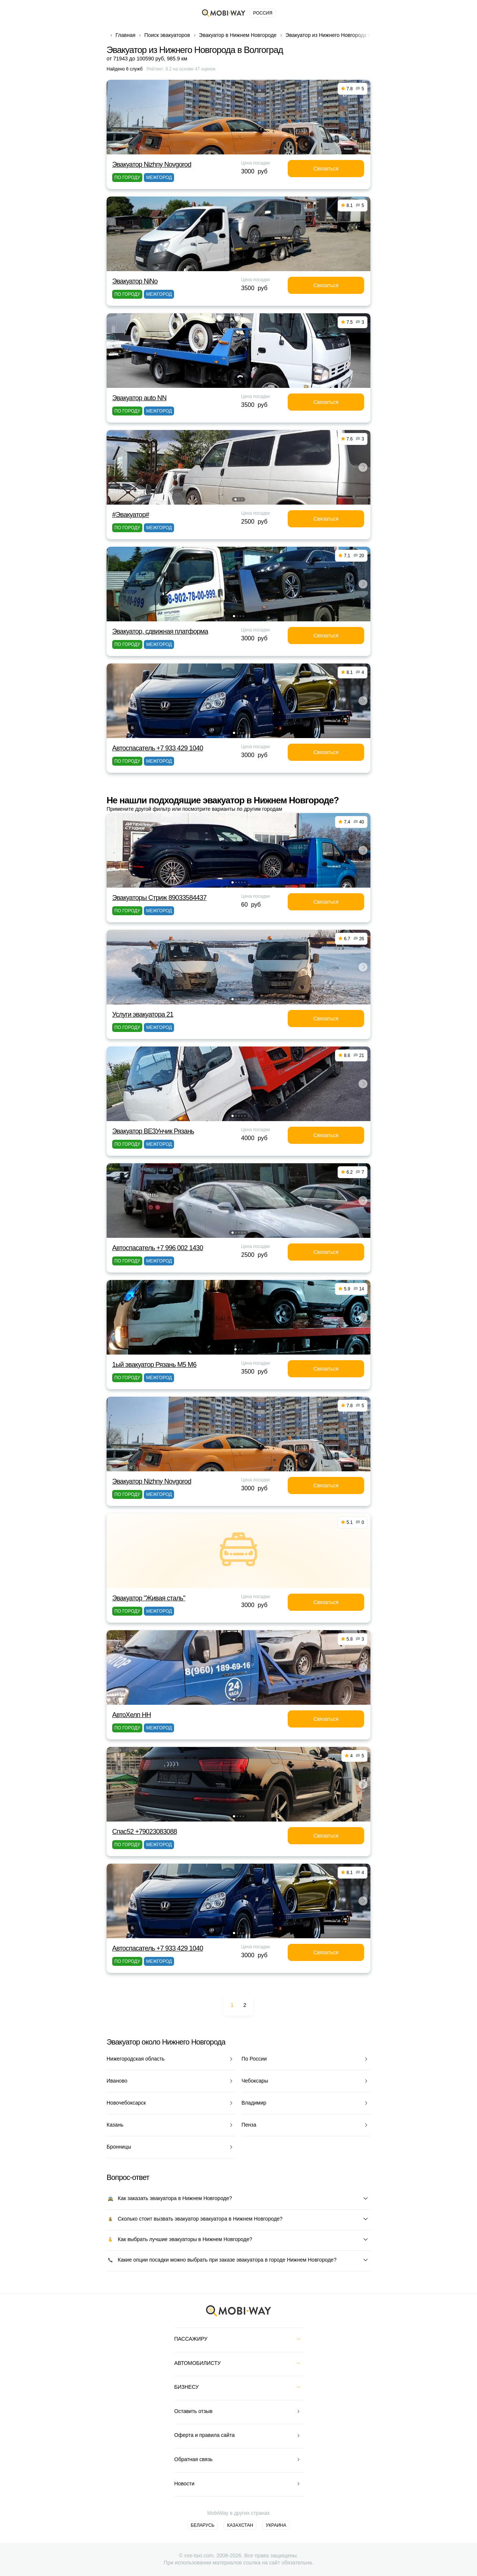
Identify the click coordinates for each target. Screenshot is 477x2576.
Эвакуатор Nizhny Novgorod (151, 164)
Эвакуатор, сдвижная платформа (160, 631)
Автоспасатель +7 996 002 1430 (157, 1248)
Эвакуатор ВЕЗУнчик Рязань (153, 1131)
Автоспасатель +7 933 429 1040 (157, 748)
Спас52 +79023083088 (144, 1831)
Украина (276, 2525)
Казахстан (240, 2525)
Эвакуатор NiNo (135, 281)
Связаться (325, 169)
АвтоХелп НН (131, 1715)
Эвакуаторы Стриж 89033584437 (159, 897)
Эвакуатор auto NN (139, 398)
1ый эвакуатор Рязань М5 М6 (154, 1364)
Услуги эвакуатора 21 (142, 1014)
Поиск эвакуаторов (167, 35)
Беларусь (203, 2525)
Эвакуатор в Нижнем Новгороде (238, 35)
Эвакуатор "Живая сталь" (148, 1598)
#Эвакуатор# (130, 514)
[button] (235, 499)
